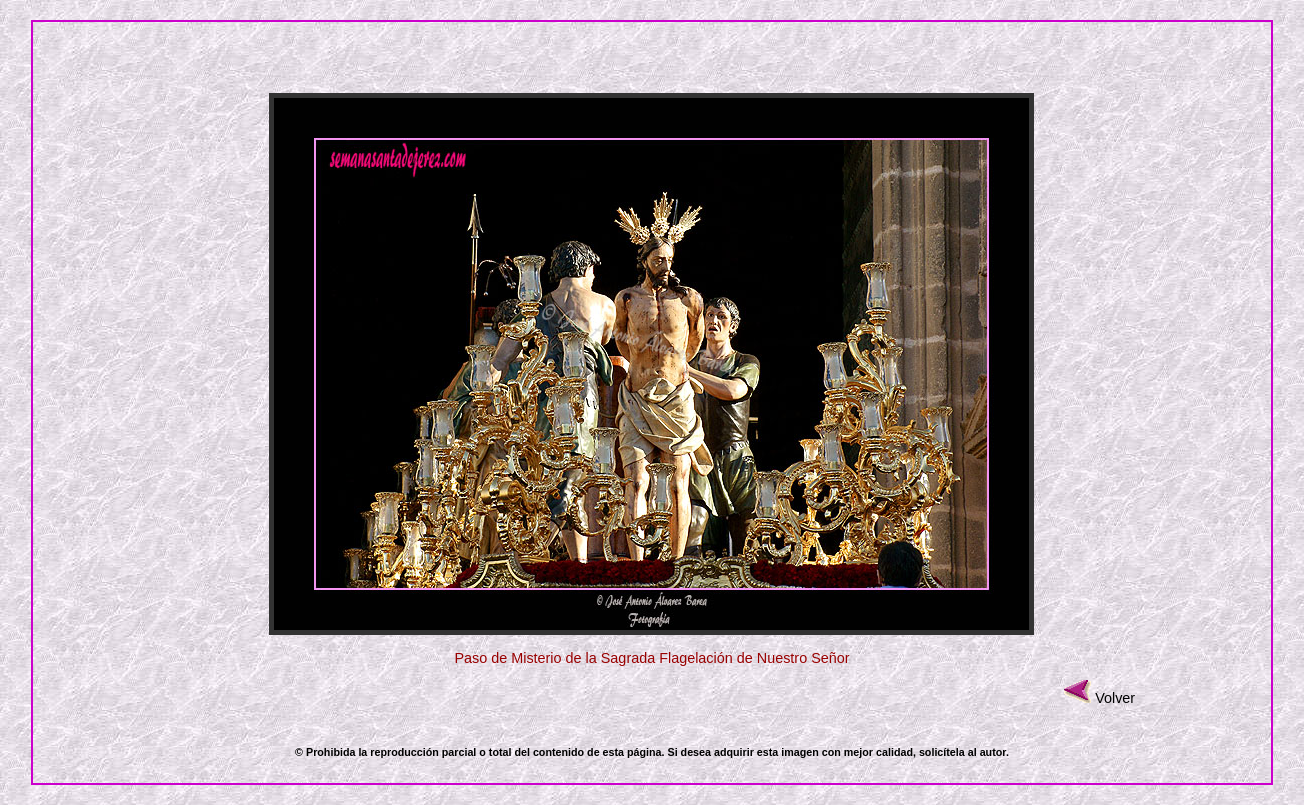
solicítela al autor (962, 752)
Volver (1115, 698)
